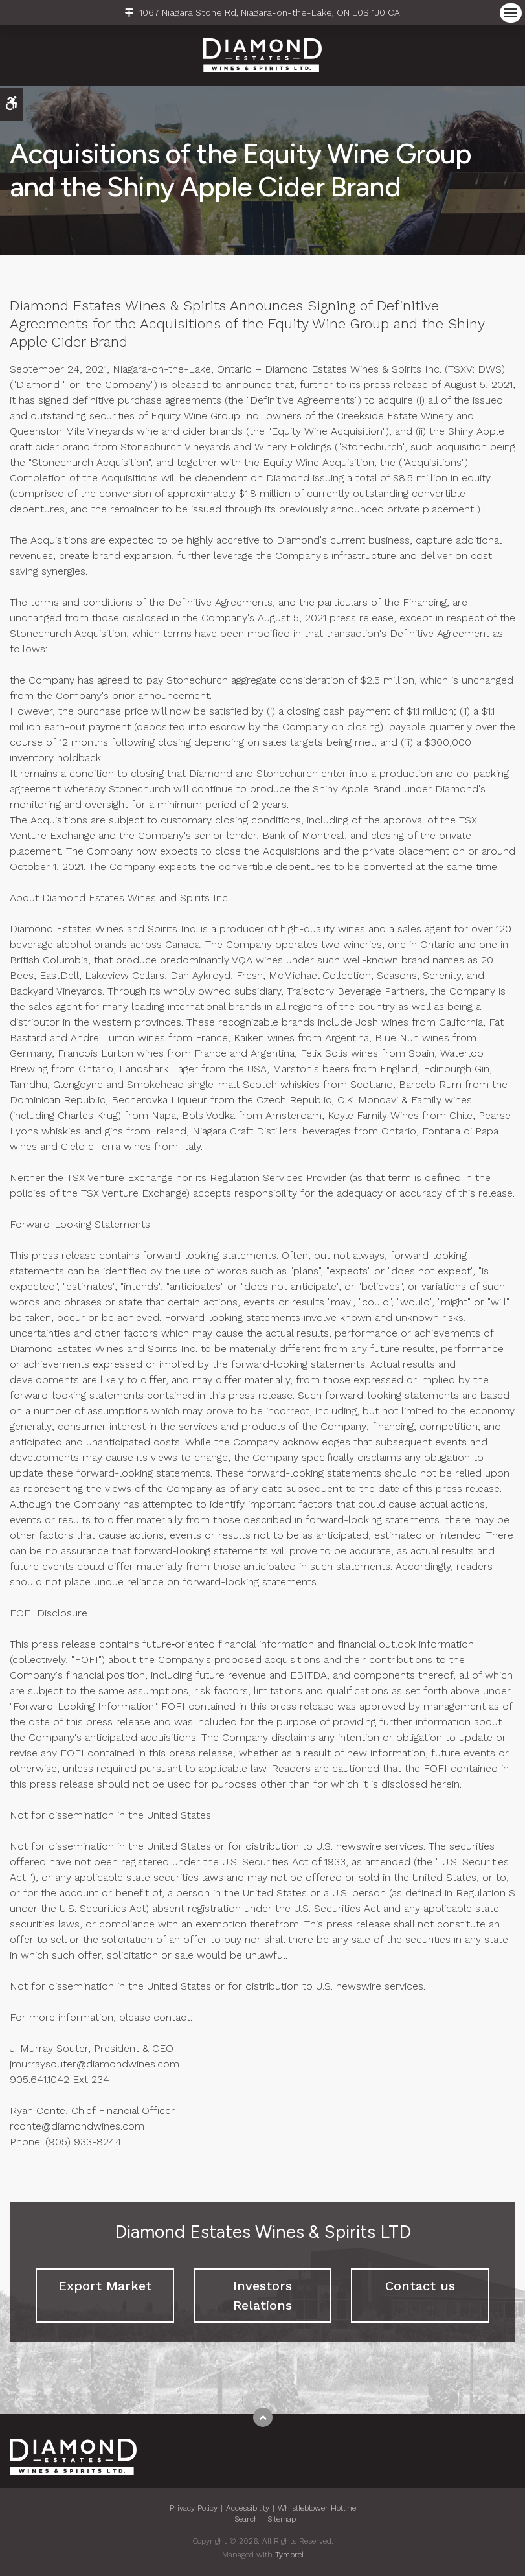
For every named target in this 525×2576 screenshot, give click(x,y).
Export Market (104, 2286)
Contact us (420, 2286)
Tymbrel (289, 2554)
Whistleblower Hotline (317, 2508)
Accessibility (247, 2508)
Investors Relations (262, 2295)
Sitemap (281, 2519)
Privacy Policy (194, 2508)
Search (246, 2519)
